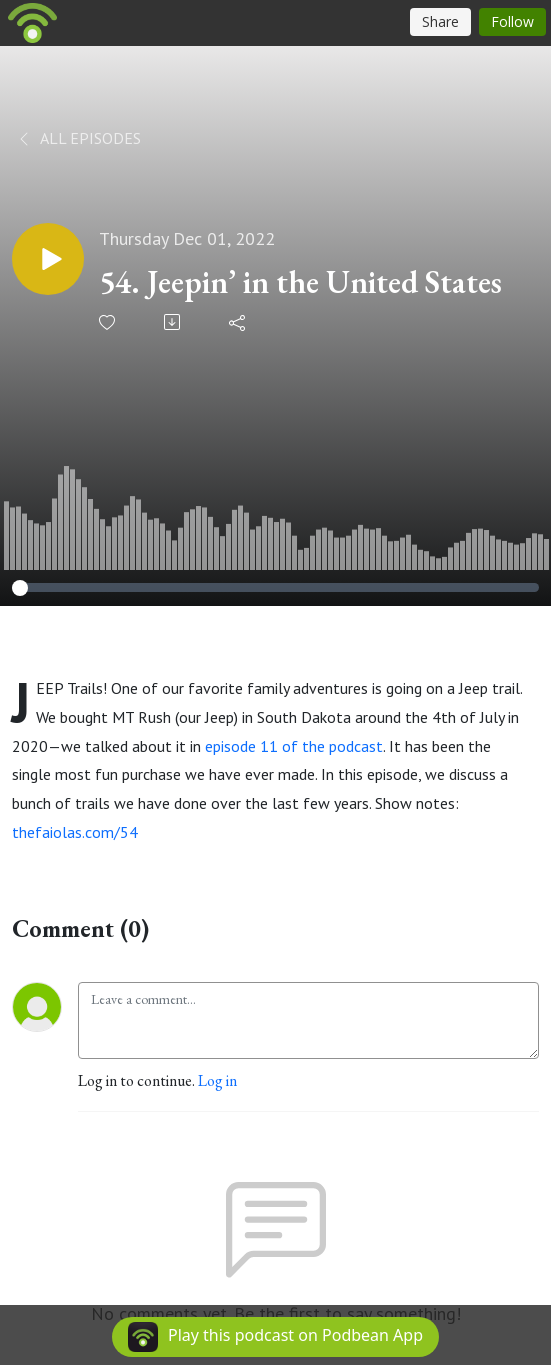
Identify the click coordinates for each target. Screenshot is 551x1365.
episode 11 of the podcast (294, 746)
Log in (217, 1080)
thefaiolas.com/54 (75, 832)
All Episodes (78, 138)
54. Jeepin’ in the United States (300, 282)
